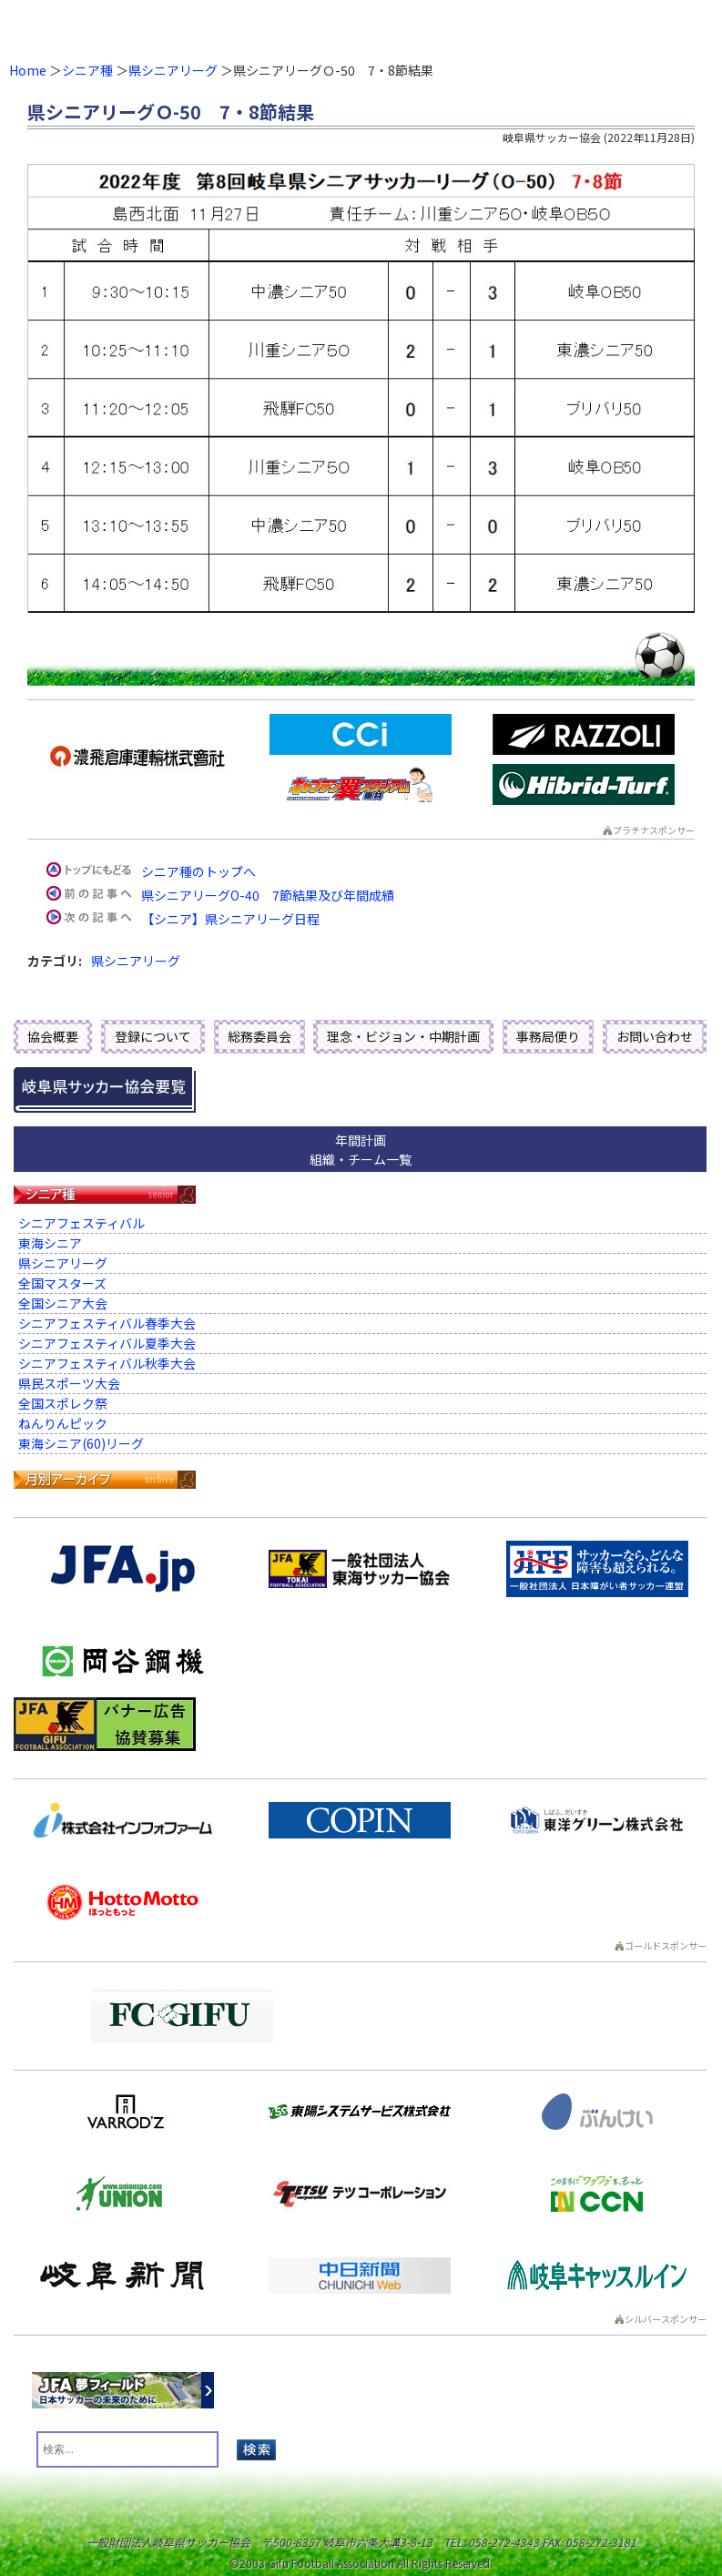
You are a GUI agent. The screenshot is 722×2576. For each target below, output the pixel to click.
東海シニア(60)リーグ (81, 1443)
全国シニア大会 (62, 1303)
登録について (153, 1036)
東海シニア (50, 1243)
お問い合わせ (654, 1036)
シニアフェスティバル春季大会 (107, 1323)
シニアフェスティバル (81, 1223)
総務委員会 (259, 1036)
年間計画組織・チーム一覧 (361, 1149)
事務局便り (548, 1036)
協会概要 (52, 1036)
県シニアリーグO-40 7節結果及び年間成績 (267, 895)
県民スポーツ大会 (69, 1383)
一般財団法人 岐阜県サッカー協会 (288, 27)
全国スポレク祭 (62, 1403)
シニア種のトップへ (198, 871)
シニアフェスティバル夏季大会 (107, 1343)
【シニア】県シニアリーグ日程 (230, 919)
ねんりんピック (62, 1423)
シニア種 (87, 70)
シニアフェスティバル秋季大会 (107, 1363)
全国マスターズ (62, 1283)
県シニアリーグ (173, 70)
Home (27, 70)
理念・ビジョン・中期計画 (403, 1036)
